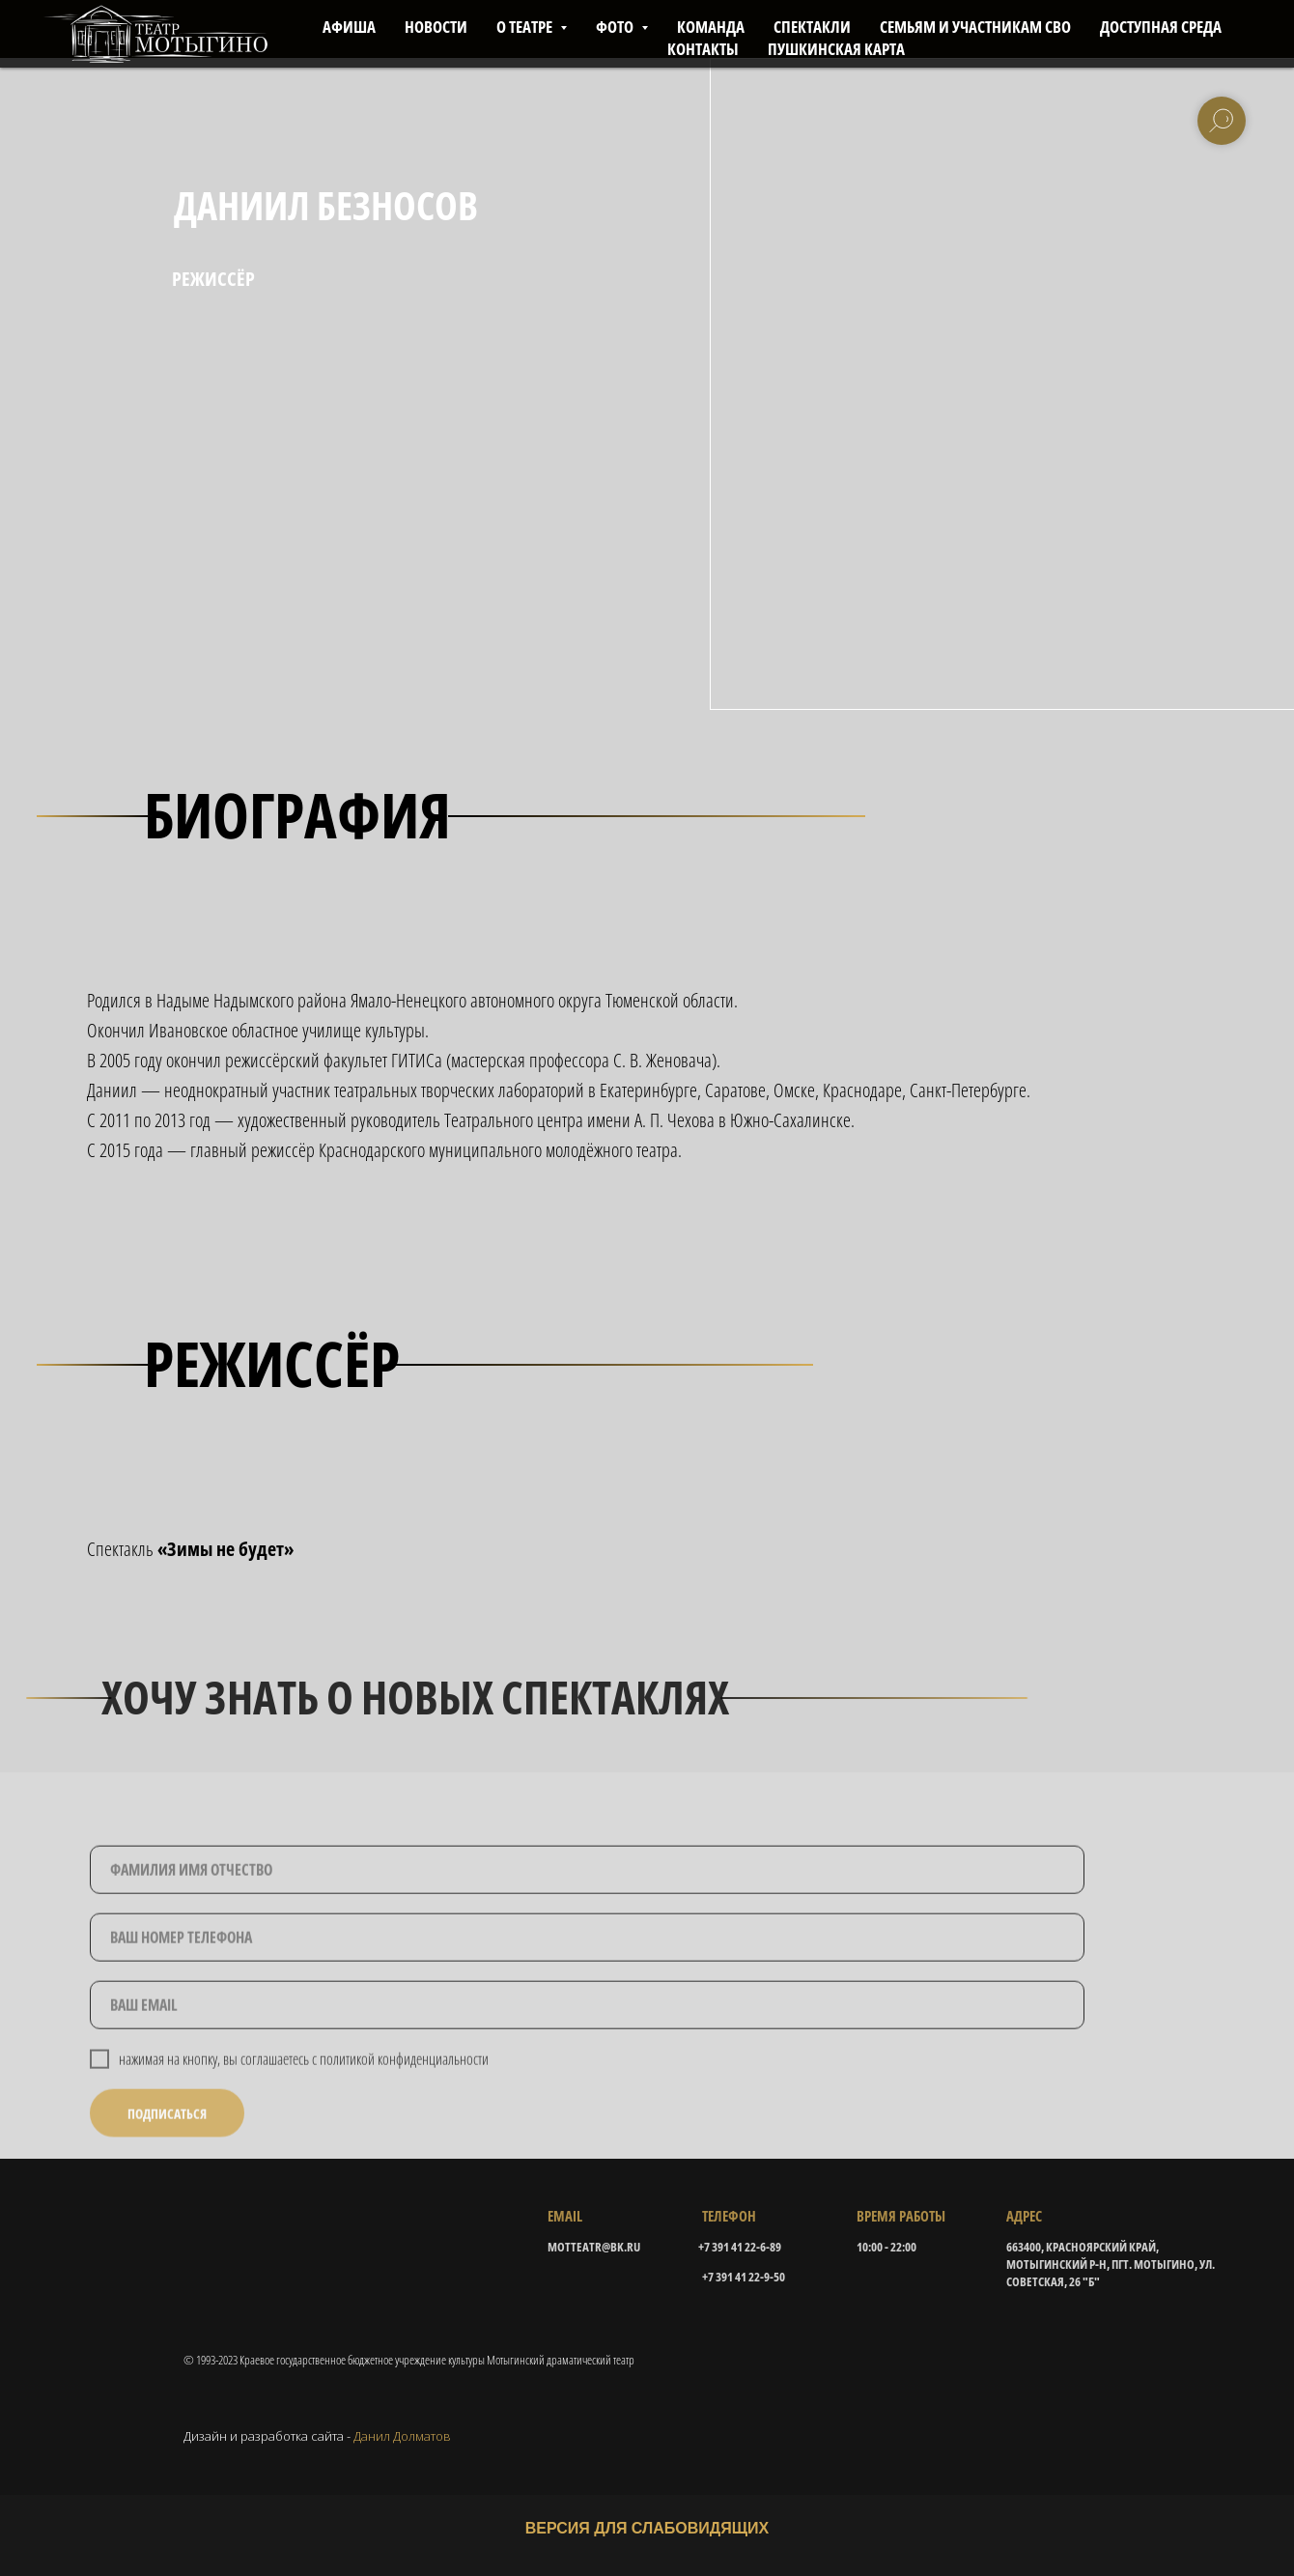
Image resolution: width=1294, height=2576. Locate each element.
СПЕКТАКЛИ (812, 26)
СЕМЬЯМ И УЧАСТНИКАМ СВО (975, 26)
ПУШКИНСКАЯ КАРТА (836, 49)
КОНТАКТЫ (703, 49)
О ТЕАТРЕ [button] (525, 26)
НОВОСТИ (436, 26)
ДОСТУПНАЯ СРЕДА (1161, 26)
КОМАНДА (711, 26)
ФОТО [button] (616, 26)
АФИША (349, 26)
